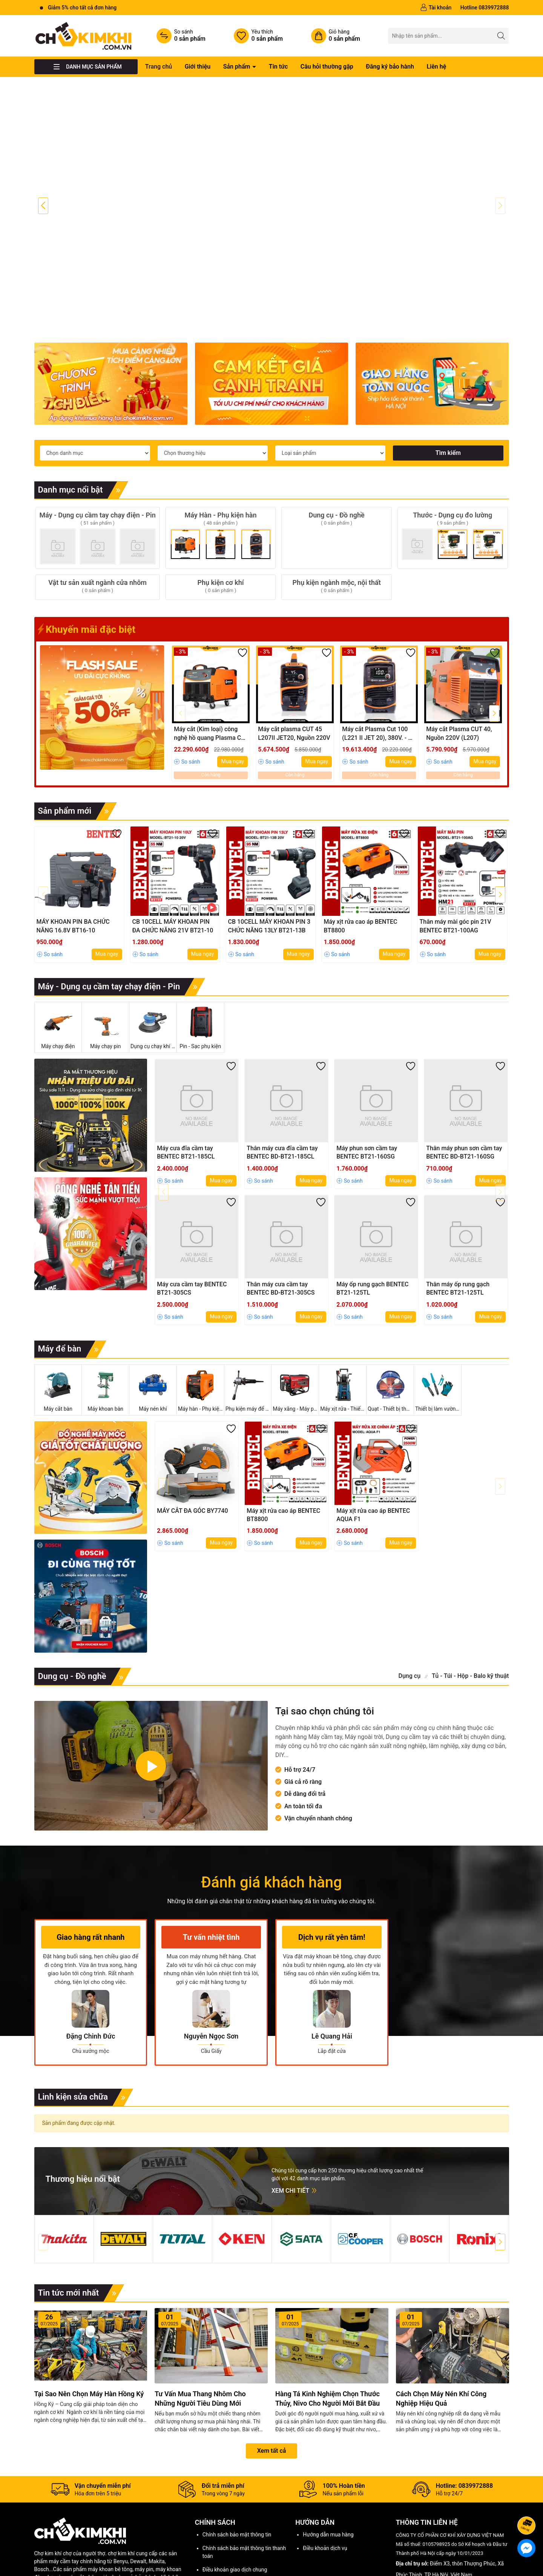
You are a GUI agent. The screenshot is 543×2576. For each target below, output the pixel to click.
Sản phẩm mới (77, 736)
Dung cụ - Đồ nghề (85, 1601)
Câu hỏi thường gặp (327, 66)
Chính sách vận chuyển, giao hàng (242, 2508)
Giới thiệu (197, 66)
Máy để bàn (72, 1274)
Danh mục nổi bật (83, 415)
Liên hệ (436, 66)
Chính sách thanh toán (228, 2522)
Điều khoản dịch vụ (325, 2473)
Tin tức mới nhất (81, 2218)
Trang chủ (158, 66)
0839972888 (438, 2534)
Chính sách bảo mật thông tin (237, 2460)
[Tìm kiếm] (501, 36)
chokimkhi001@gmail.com (443, 2545)
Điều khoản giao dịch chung (234, 2495)
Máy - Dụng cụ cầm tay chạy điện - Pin (122, 911)
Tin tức (278, 66)
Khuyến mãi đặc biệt (87, 554)
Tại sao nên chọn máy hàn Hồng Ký (89, 2318)
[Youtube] (418, 2561)
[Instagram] (435, 2561)
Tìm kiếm (448, 377)
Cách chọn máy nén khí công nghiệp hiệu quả (441, 2323)
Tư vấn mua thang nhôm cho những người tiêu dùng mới (200, 2323)
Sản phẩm (237, 66)
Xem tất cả (271, 2375)
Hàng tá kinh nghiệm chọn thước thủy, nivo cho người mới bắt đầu (327, 2323)
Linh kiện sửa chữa (85, 2022)
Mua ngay (232, 686)
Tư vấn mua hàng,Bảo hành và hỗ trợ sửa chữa (78, 2530)
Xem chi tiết (295, 2115)
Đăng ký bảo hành (390, 66)
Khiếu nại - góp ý (156, 2527)
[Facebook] (402, 2561)
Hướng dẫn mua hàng (328, 2460)
